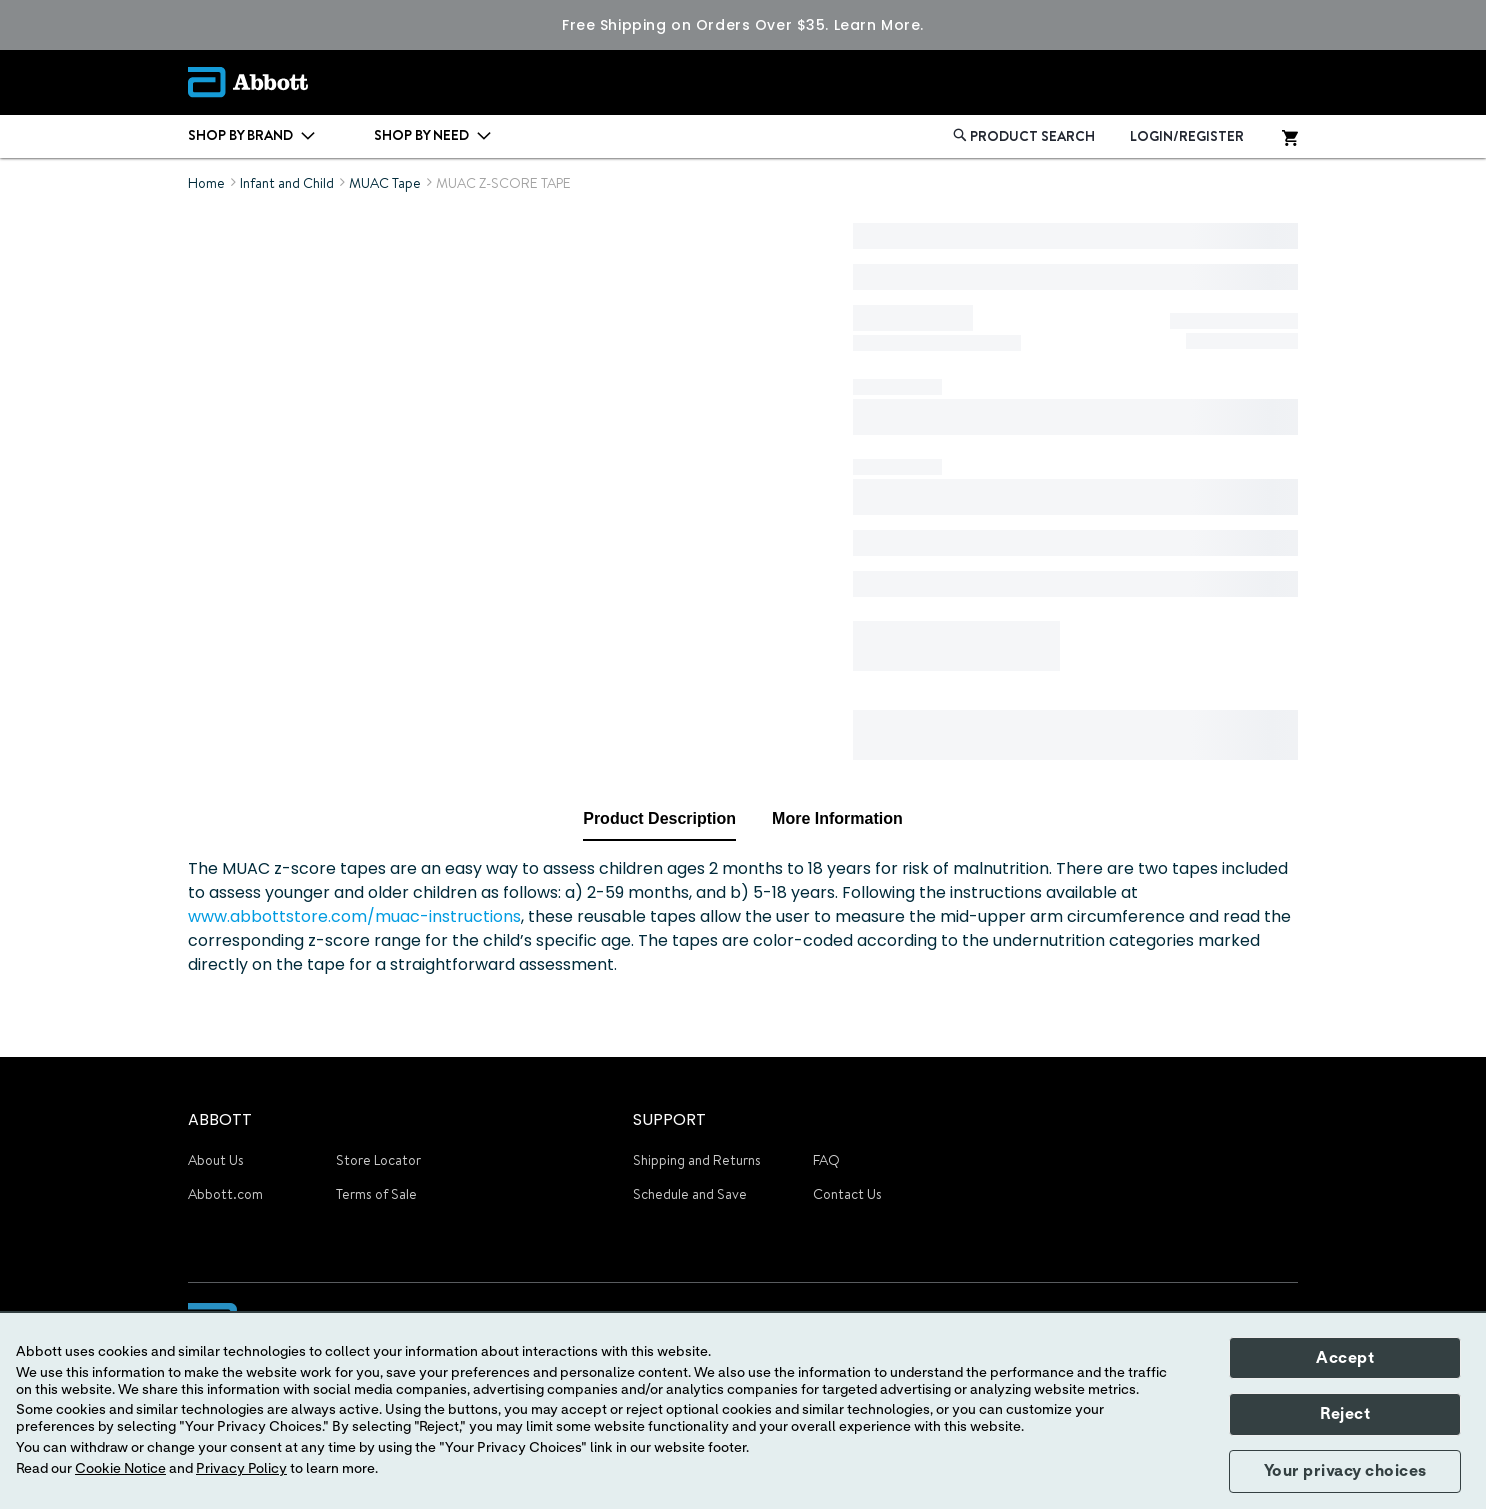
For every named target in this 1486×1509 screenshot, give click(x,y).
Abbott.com (225, 1194)
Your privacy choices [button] (1345, 1471)
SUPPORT (669, 1119)
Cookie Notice (120, 1469)
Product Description (659, 818)
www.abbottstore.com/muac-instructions (354, 916)
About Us (216, 1160)
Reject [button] (1345, 1414)
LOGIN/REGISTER (1187, 136)
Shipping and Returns (697, 1160)
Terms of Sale (376, 1194)
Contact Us (847, 1194)
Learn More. (879, 25)
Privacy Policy (241, 1469)
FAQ (826, 1160)
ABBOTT (220, 1119)
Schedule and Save (690, 1194)
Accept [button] (1345, 1358)
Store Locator (378, 1160)
